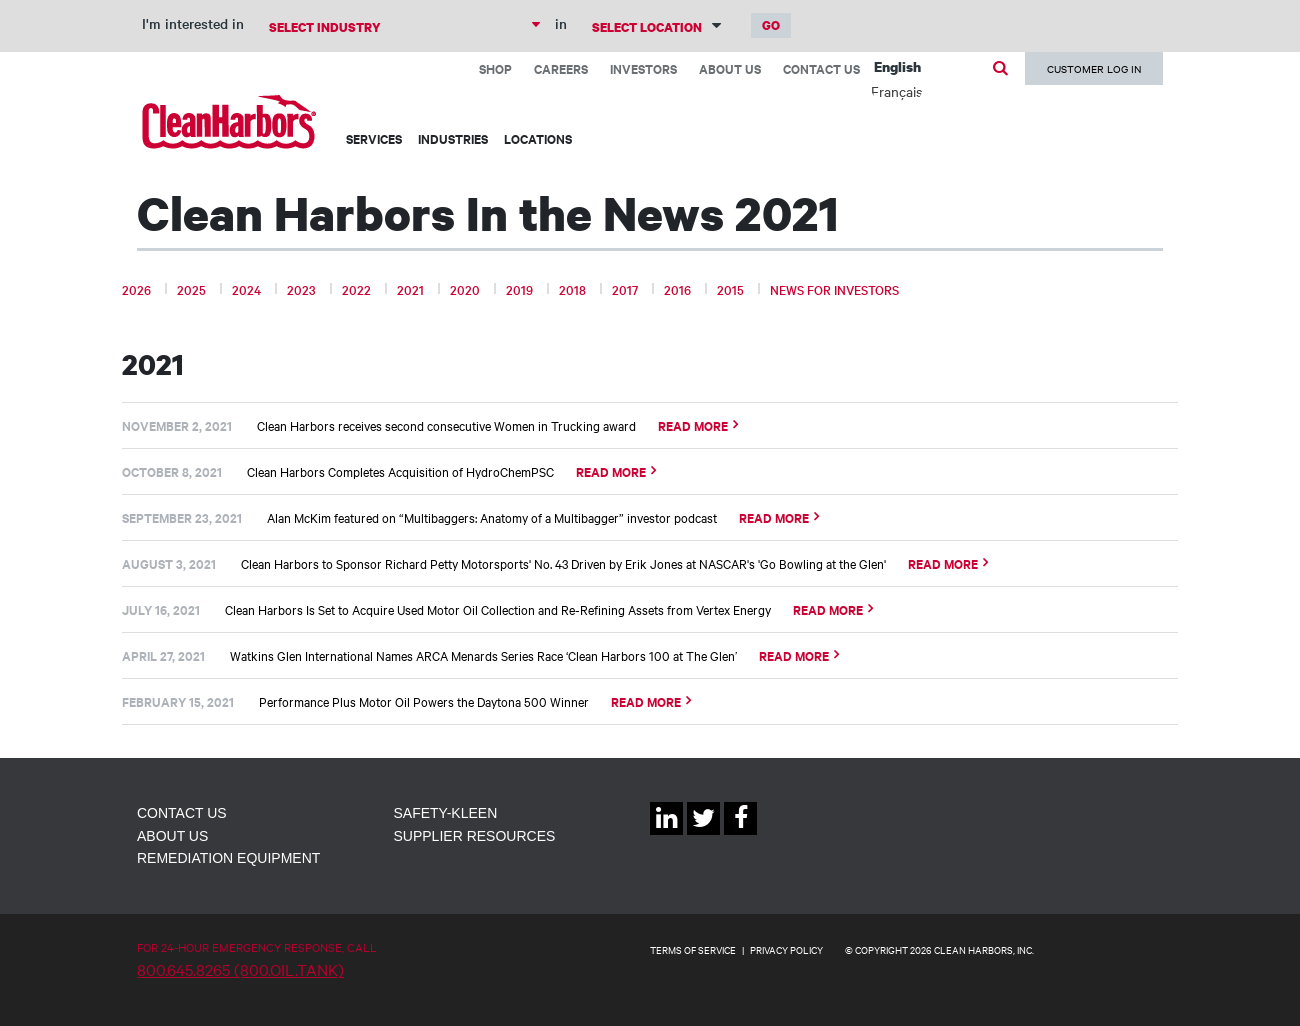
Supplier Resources (475, 836)
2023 (301, 289)
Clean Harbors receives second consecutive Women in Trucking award (446, 425)
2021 (410, 289)
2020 (465, 289)
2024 (246, 289)
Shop (495, 68)
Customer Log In (1094, 68)
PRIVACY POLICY (786, 949)
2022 (356, 289)
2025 (191, 289)
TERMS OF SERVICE (693, 949)
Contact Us (821, 68)
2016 (677, 289)
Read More (693, 425)
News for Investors (834, 289)
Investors (643, 68)
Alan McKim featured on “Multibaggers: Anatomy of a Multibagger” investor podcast (492, 517)
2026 (136, 289)
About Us (730, 68)
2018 (572, 289)
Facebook (740, 834)
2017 (625, 289)
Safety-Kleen (446, 813)
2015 (730, 289)
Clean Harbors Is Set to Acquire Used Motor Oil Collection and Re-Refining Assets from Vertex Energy (498, 609)
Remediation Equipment (228, 858)
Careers (561, 68)
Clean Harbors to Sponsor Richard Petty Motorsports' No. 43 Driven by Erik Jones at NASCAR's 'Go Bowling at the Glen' (563, 563)
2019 (519, 289)
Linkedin (666, 834)
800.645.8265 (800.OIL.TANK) (240, 969)
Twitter (703, 834)
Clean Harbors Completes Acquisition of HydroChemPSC (400, 471)
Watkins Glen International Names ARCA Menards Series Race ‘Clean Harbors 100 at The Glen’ (483, 655)
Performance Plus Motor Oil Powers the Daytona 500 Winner (424, 701)
